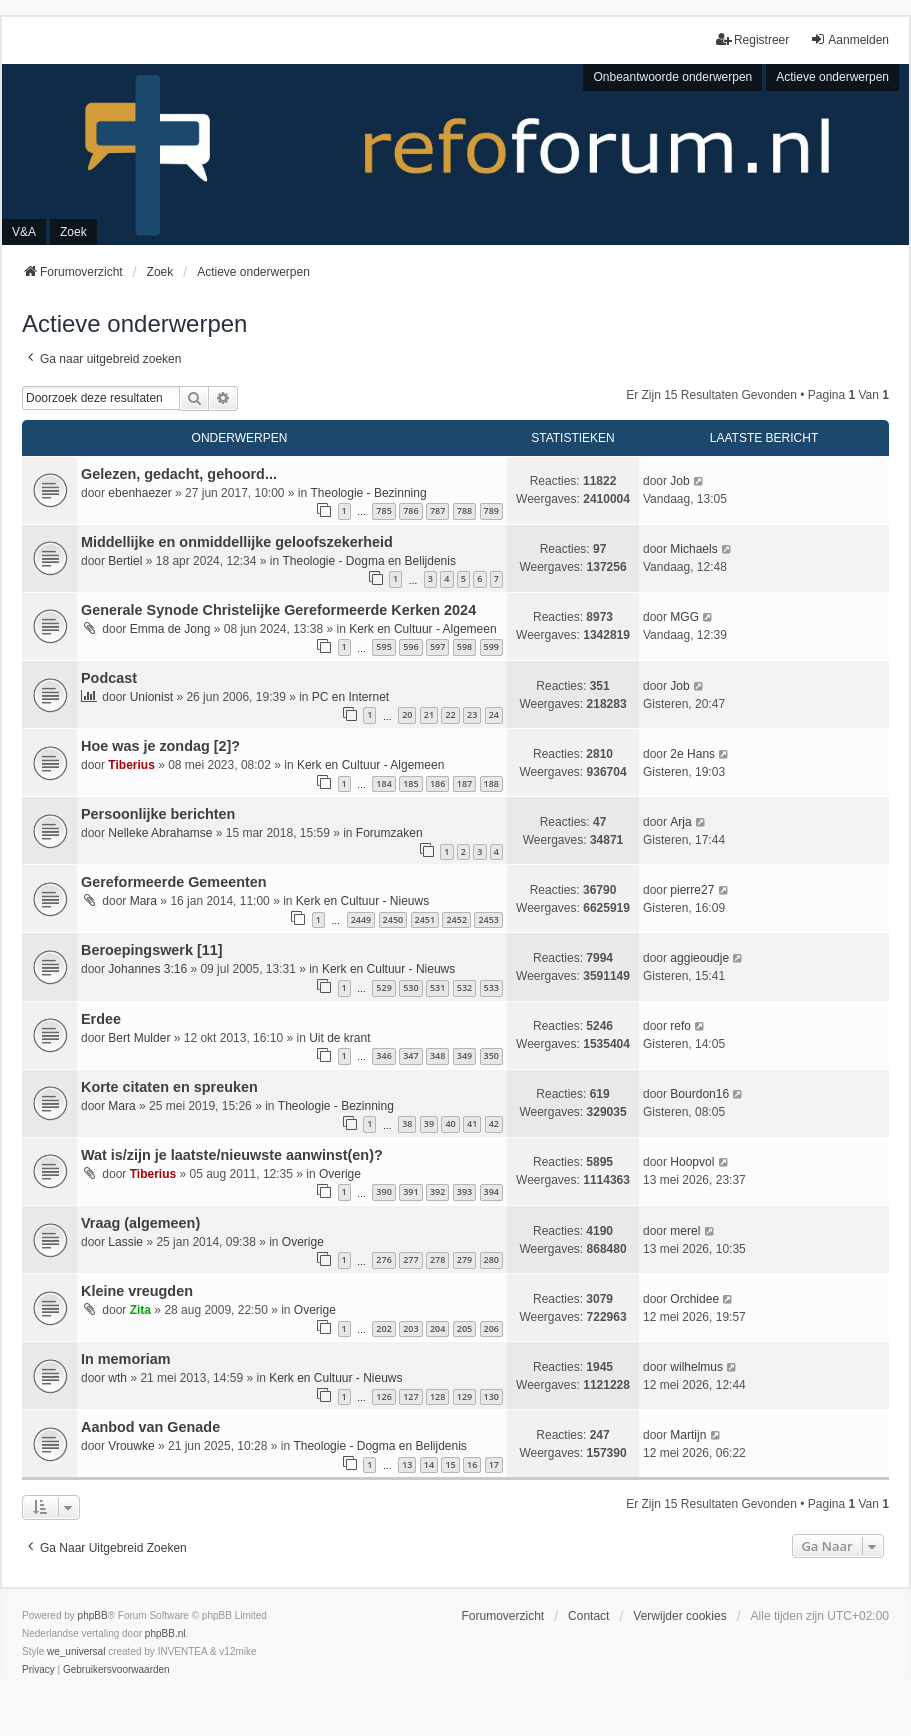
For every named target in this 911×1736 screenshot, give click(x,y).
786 (410, 510)
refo (680, 1026)
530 (410, 987)
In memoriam (126, 1359)
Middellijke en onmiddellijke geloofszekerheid (237, 542)
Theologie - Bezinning (369, 493)
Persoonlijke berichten (158, 814)
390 (383, 1191)
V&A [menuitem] (24, 232)
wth (117, 1378)
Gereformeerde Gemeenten (174, 882)
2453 (488, 919)
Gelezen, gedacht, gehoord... (179, 474)
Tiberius (131, 765)
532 (464, 987)
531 (437, 987)
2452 (456, 919)
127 (410, 1396)
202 (383, 1328)
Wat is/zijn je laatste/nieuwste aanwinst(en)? (232, 1155)
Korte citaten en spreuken (169, 1087)
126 (383, 1396)
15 (450, 1464)
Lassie (125, 1242)
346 (383, 1055)
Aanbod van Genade (150, 1427)
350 (491, 1055)
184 (383, 783)
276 (383, 1259)
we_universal (76, 1651)
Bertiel (125, 561)
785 (383, 510)
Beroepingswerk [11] (152, 950)
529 (383, 987)
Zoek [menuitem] (73, 232)
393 (464, 1191)
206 (491, 1328)
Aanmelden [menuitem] (849, 39)
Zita (140, 1310)
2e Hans (692, 754)
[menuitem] (38, 1670)
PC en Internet (350, 697)
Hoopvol (692, 1162)
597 (437, 646)
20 (407, 714)
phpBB (93, 1615)
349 (464, 1055)
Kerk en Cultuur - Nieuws (362, 901)
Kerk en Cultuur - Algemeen (422, 629)
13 (407, 1464)
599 (491, 646)
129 (464, 1396)
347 (410, 1055)
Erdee (101, 1019)
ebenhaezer (139, 493)
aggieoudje (699, 958)
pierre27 (692, 890)
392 (437, 1191)
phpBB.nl (165, 1633)
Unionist (151, 697)
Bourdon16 (699, 1094)
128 (437, 1396)
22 (450, 714)
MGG (684, 617)
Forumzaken (389, 833)
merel (685, 1231)
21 (429, 714)
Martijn (688, 1435)
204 (437, 1328)
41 (472, 1123)
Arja (680, 822)
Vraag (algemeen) (140, 1223)
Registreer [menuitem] (752, 39)
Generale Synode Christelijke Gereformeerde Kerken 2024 (278, 610)
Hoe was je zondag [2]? (160, 746)
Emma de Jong (170, 629)
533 (491, 987)
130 (491, 1396)
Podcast (109, 678)
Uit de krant (339, 1038)
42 (494, 1123)
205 (464, 1328)
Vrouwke (131, 1446)
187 (464, 783)
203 (410, 1328)
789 (491, 510)
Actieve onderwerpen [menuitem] (832, 77)
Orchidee (694, 1299)
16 (472, 1464)
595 (383, 646)
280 (491, 1259)
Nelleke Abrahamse (160, 833)
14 (429, 1464)
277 (410, 1259)
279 (464, 1259)
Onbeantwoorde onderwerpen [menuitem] (672, 77)
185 (410, 783)
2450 (393, 919)
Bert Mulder (139, 1038)
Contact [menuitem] (588, 1616)
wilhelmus (696, 1367)
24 (494, 714)
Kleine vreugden (137, 1291)
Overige (340, 1174)
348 (437, 1055)
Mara (143, 901)
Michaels (693, 549)
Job (679, 481)
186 (437, 783)
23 (472, 714)
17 (494, 1464)
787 (437, 510)
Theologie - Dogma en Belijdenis (369, 561)
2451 (425, 919)
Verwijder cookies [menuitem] (679, 1616)
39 (429, 1123)
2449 (361, 919)
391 (410, 1191)
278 (437, 1259)
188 (491, 783)
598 (464, 646)
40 (450, 1123)
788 (464, 510)
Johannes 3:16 (147, 969)
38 (407, 1123)
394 (491, 1191)
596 (410, 646)
